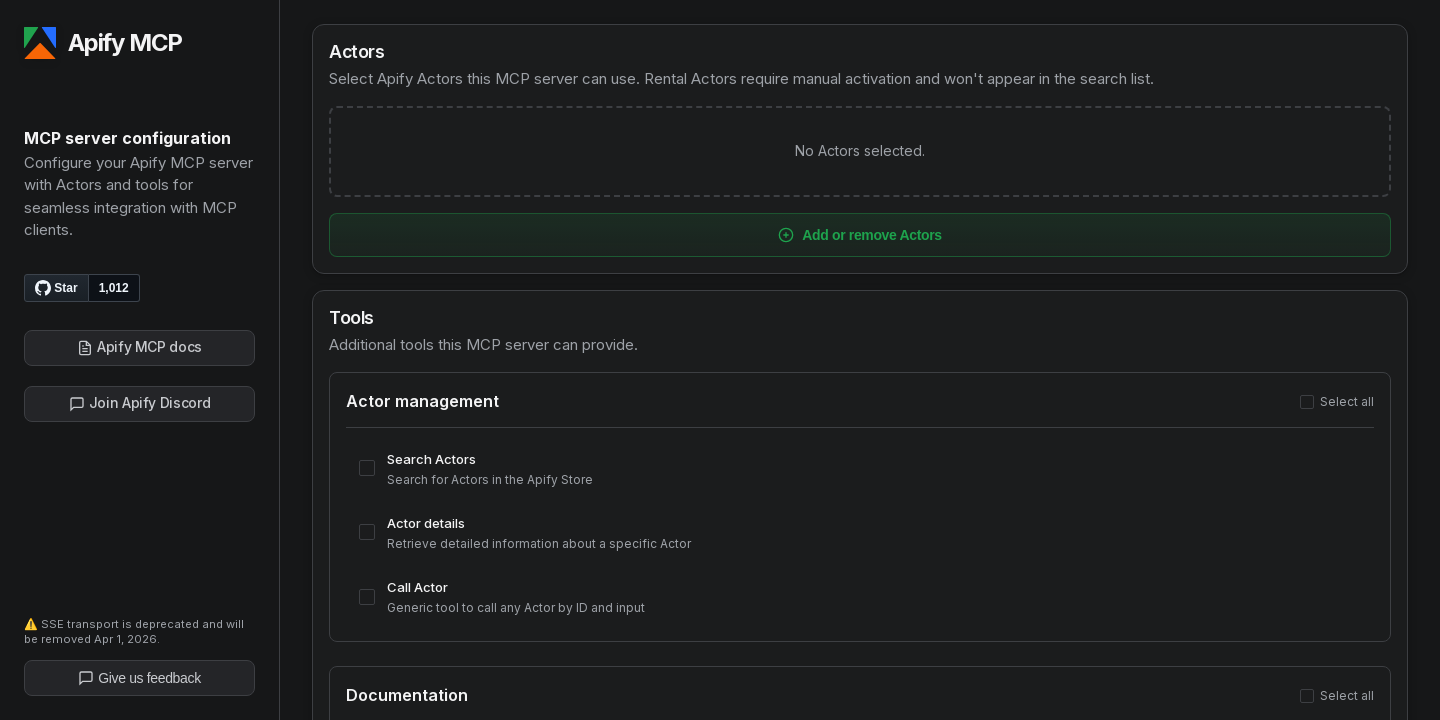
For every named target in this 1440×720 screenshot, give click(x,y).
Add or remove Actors (860, 235)
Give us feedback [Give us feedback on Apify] (139, 678)
